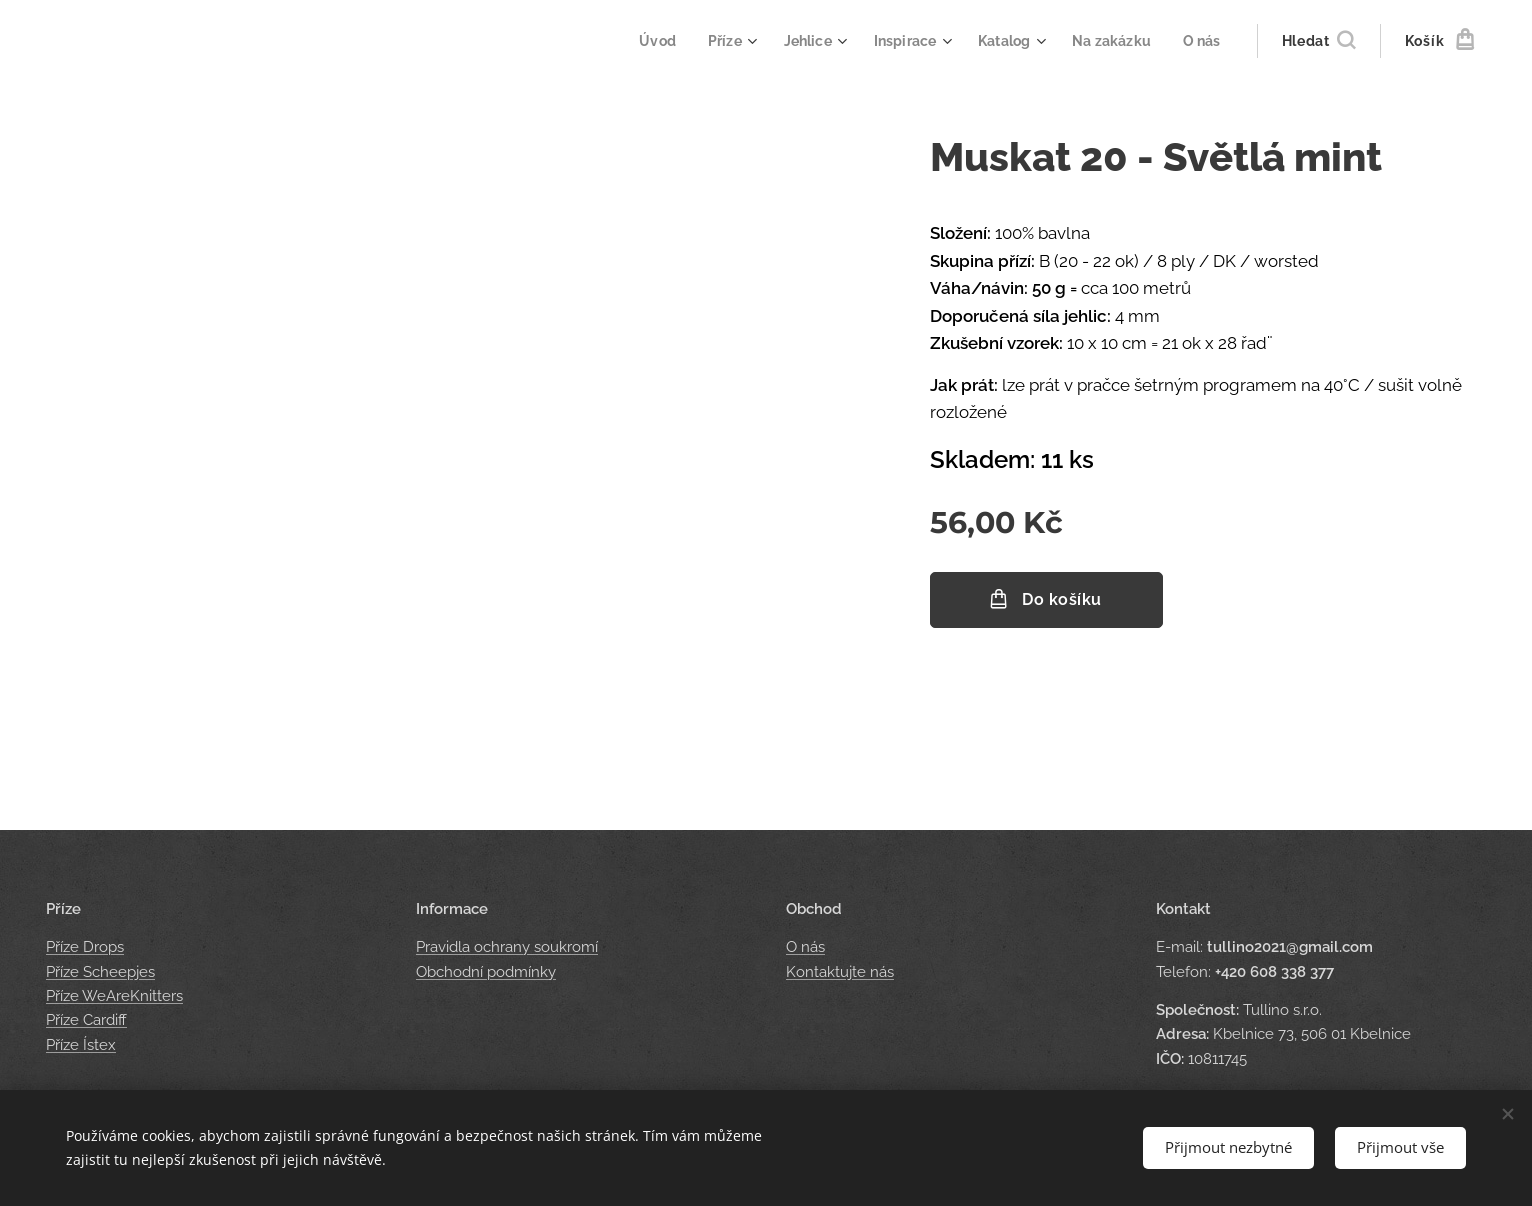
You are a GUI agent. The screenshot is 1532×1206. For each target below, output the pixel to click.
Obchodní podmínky (486, 972)
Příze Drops (85, 948)
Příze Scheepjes (100, 972)
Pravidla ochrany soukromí (507, 948)
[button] (1318, 41)
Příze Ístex (81, 1045)
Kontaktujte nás (840, 972)
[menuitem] (639, 41)
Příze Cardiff (86, 1020)
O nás (805, 948)
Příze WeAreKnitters (114, 996)
